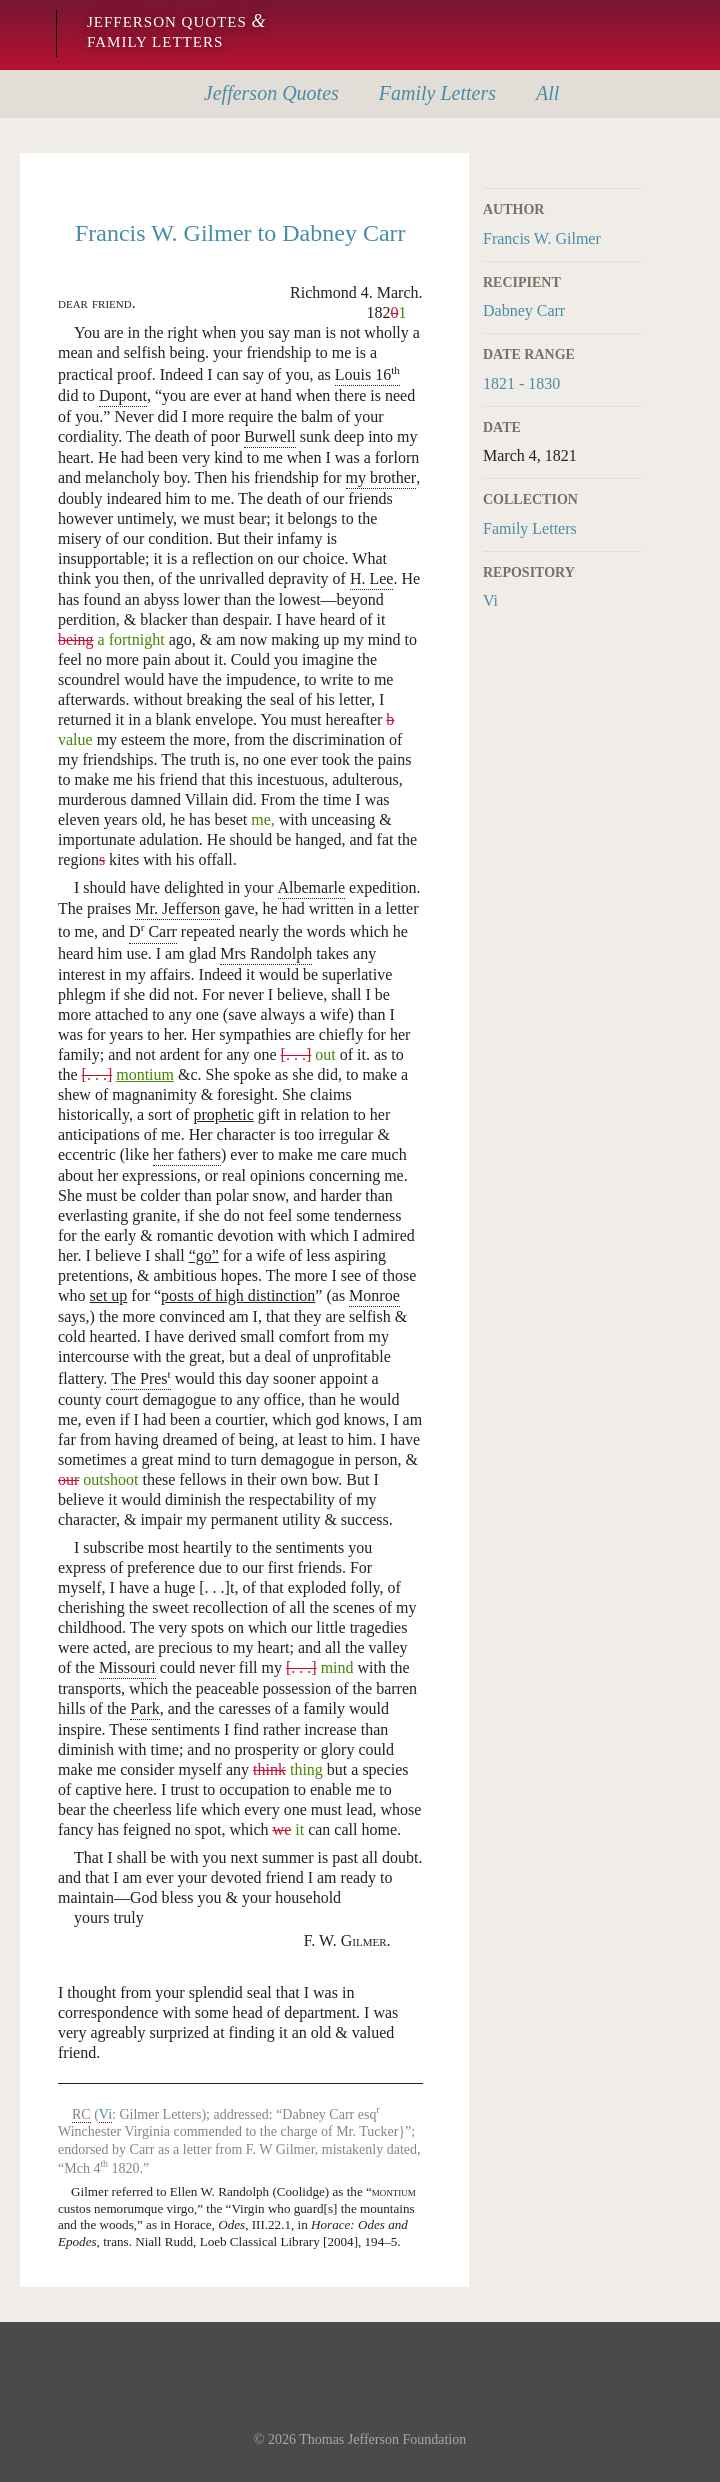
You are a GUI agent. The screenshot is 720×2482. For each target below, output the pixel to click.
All (547, 93)
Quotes (271, 93)
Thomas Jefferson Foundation (382, 2439)
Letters (437, 93)
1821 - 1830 (521, 383)
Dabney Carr (524, 310)
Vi (490, 600)
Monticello (22, 35)
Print (629, 164)
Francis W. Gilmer (542, 238)
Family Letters (530, 528)
